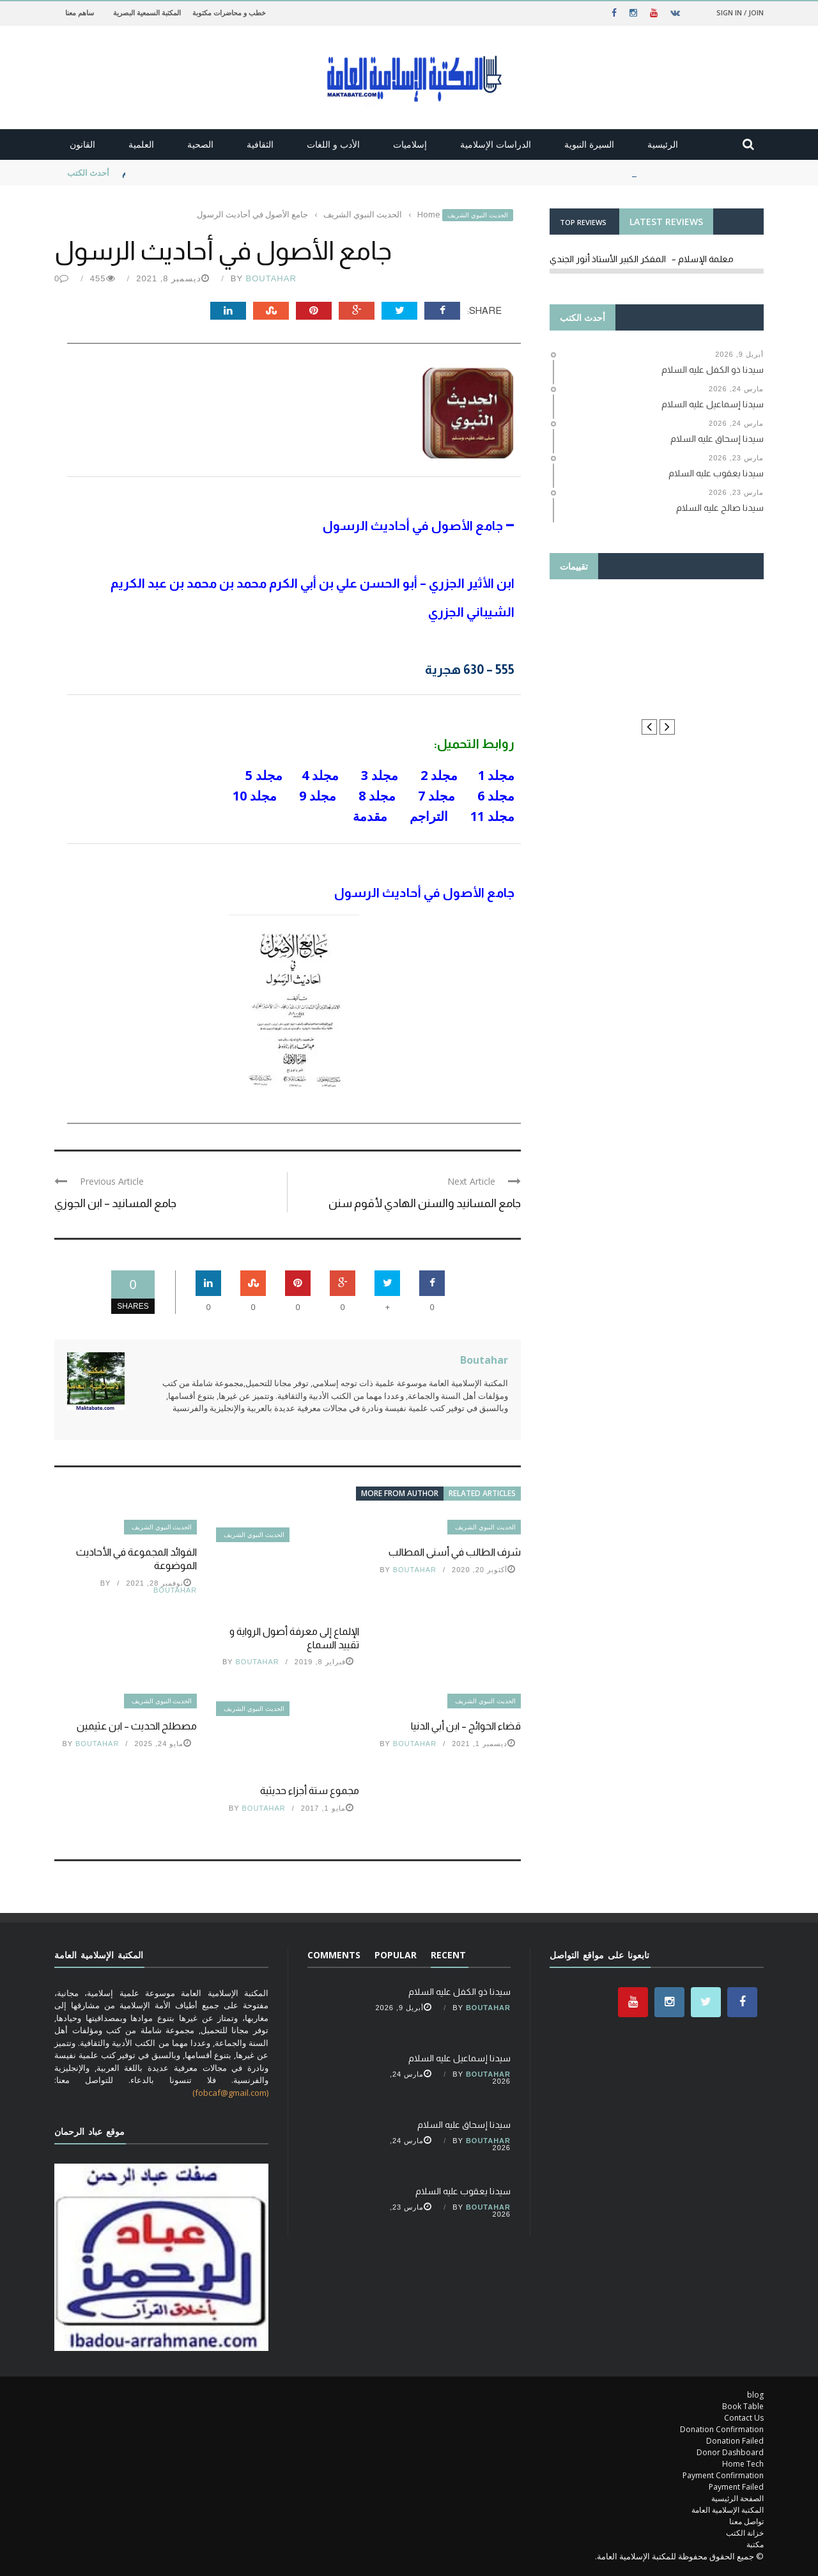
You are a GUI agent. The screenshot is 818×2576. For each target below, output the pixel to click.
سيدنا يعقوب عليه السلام (463, 2191)
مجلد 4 (320, 775)
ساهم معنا (79, 12)
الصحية (200, 144)
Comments (333, 1955)
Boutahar (271, 278)
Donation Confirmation (722, 2429)
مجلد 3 (379, 775)
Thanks (656, 624)
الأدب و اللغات (333, 144)
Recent (448, 1955)
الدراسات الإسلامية (495, 144)
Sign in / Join (740, 12)
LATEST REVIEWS (666, 221)
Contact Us (744, 2417)
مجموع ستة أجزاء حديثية (309, 1790)
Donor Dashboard (730, 2452)
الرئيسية (662, 144)
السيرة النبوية (589, 144)
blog (755, 2394)
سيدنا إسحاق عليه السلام (464, 2124)
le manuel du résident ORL (657, 648)
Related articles (482, 1493)
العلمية (141, 144)
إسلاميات (410, 144)
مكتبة (755, 2544)
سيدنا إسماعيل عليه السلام (459, 2058)
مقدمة (368, 816)
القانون (82, 144)
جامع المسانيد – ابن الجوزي (115, 1203)
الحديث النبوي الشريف (477, 215)
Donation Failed (735, 2440)
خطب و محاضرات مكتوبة (229, 12)
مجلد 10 (255, 795)
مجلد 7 (436, 795)
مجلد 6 (495, 795)
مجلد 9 (317, 795)
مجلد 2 (439, 775)
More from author (399, 1493)
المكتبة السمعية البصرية (147, 12)
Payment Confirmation (723, 2475)
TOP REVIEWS (583, 222)
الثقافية (260, 144)
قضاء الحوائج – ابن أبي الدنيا (466, 1726)
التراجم (427, 816)
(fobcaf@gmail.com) (230, 2092)
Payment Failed (736, 2486)
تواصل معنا (746, 2521)
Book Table (743, 2406)
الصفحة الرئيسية (737, 2498)
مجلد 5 (263, 775)
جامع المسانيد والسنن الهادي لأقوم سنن (424, 1203)
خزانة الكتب (745, 2532)
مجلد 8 (377, 795)
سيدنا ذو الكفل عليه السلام (169, 172)
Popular (395, 1955)
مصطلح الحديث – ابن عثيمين (137, 1726)
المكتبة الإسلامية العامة (727, 2509)
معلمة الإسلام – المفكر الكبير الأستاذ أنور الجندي (642, 259)
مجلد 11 (492, 816)
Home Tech (743, 2463)
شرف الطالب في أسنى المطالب (455, 1552)
